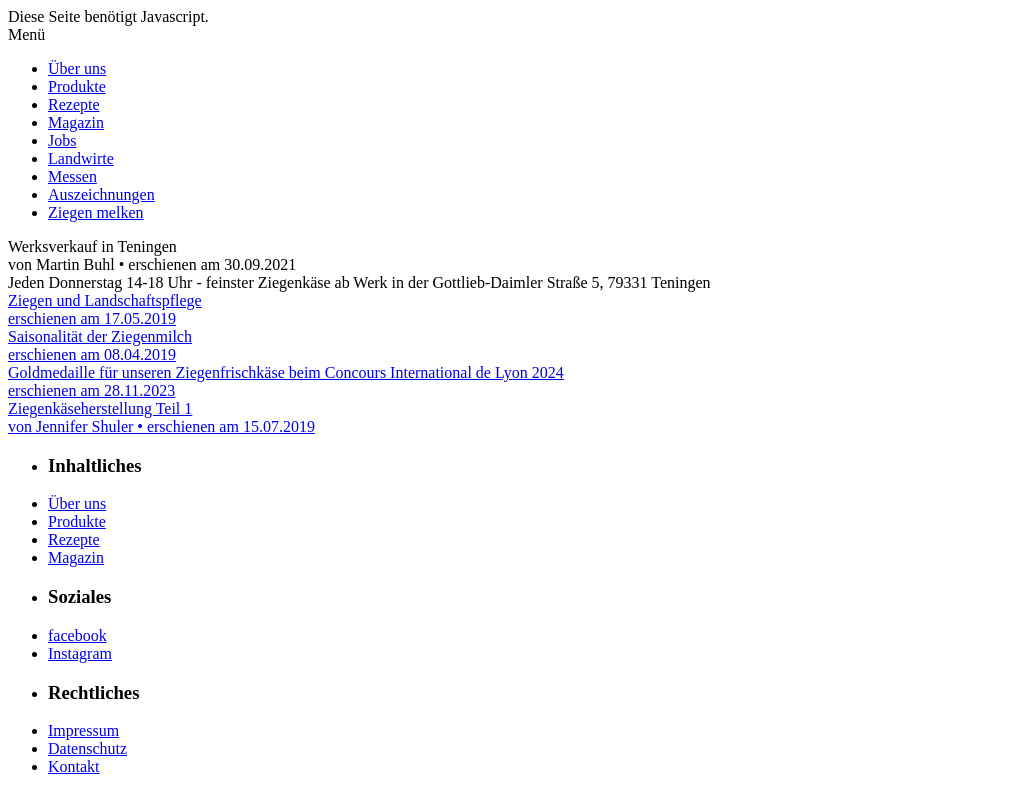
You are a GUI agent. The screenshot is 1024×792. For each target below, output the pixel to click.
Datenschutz (87, 748)
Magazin (76, 122)
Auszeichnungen (101, 194)
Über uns (77, 68)
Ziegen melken (96, 212)
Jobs (62, 140)
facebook (77, 635)
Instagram (80, 653)
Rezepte (74, 104)
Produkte (77, 86)
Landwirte (81, 158)
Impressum (83, 730)
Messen (72, 176)
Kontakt (74, 766)
